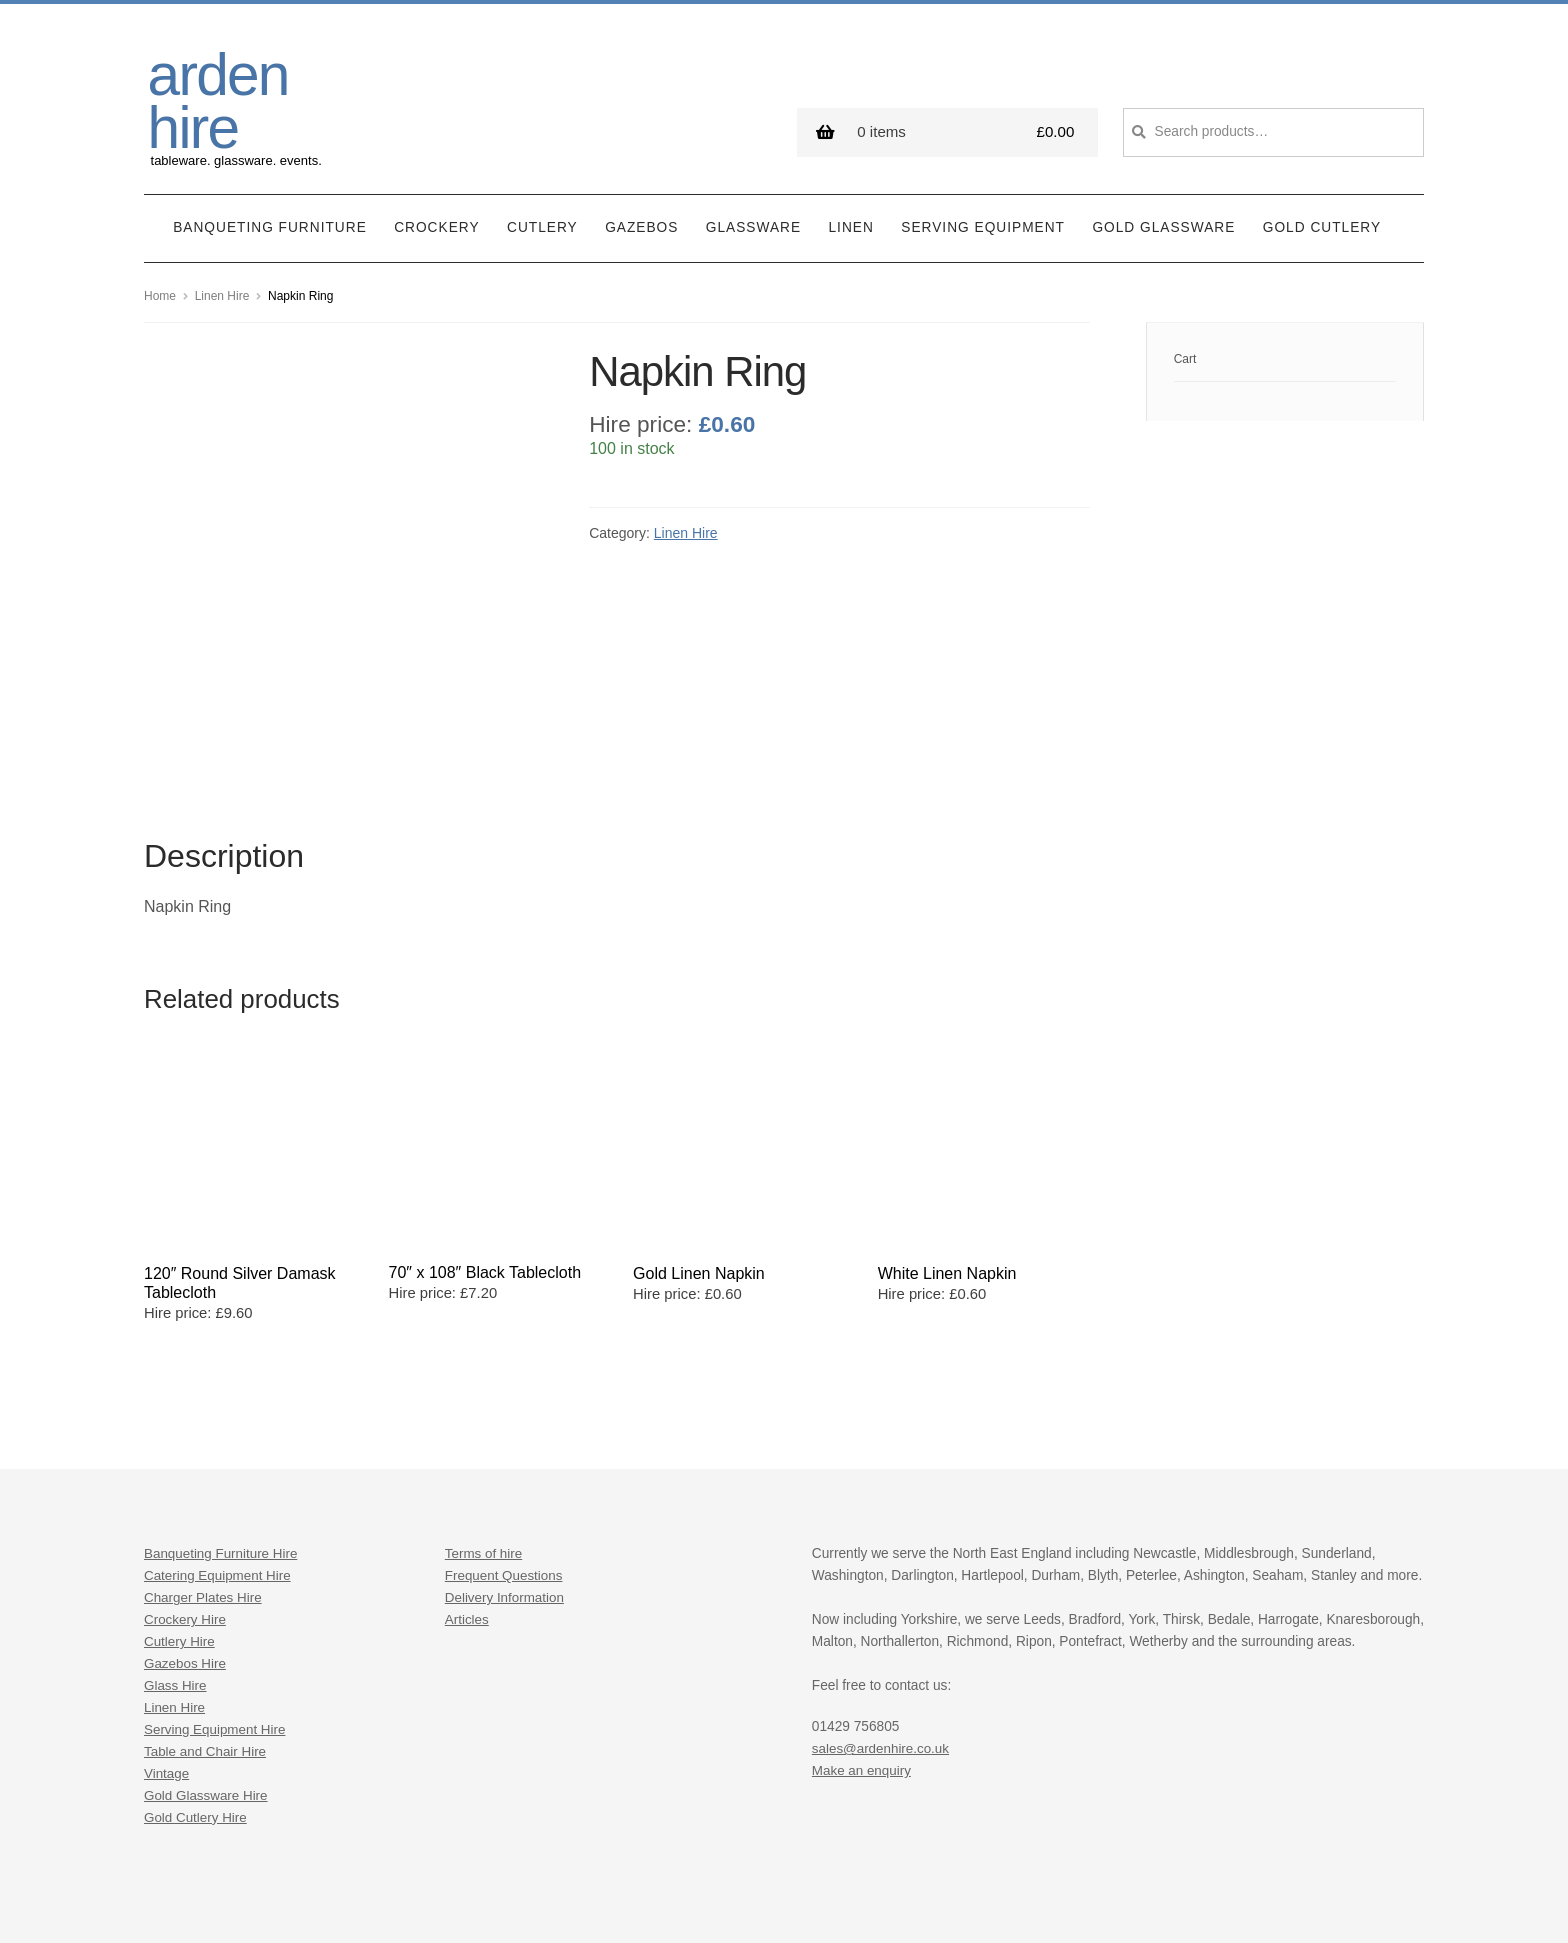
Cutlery (542, 218)
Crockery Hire (186, 1497)
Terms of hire (484, 1431)
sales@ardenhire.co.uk (882, 1626)
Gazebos (641, 218)
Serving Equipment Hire (216, 1607)
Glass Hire (176, 1563)
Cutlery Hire (180, 1519)
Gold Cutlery (1322, 218)
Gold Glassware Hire (207, 1673)
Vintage (167, 1651)
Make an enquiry (862, 1648)
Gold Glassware (1163, 218)
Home (160, 286)
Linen (851, 218)
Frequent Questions (505, 1453)
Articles (467, 1497)
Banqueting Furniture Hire (222, 1431)
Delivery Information (506, 1475)
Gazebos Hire (186, 1541)
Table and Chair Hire (206, 1629)
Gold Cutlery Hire (196, 1695)
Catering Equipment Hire (219, 1453)
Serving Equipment (983, 218)
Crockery (436, 218)
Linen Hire (222, 286)
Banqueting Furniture (270, 218)
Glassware (753, 218)
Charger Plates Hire (204, 1475)
